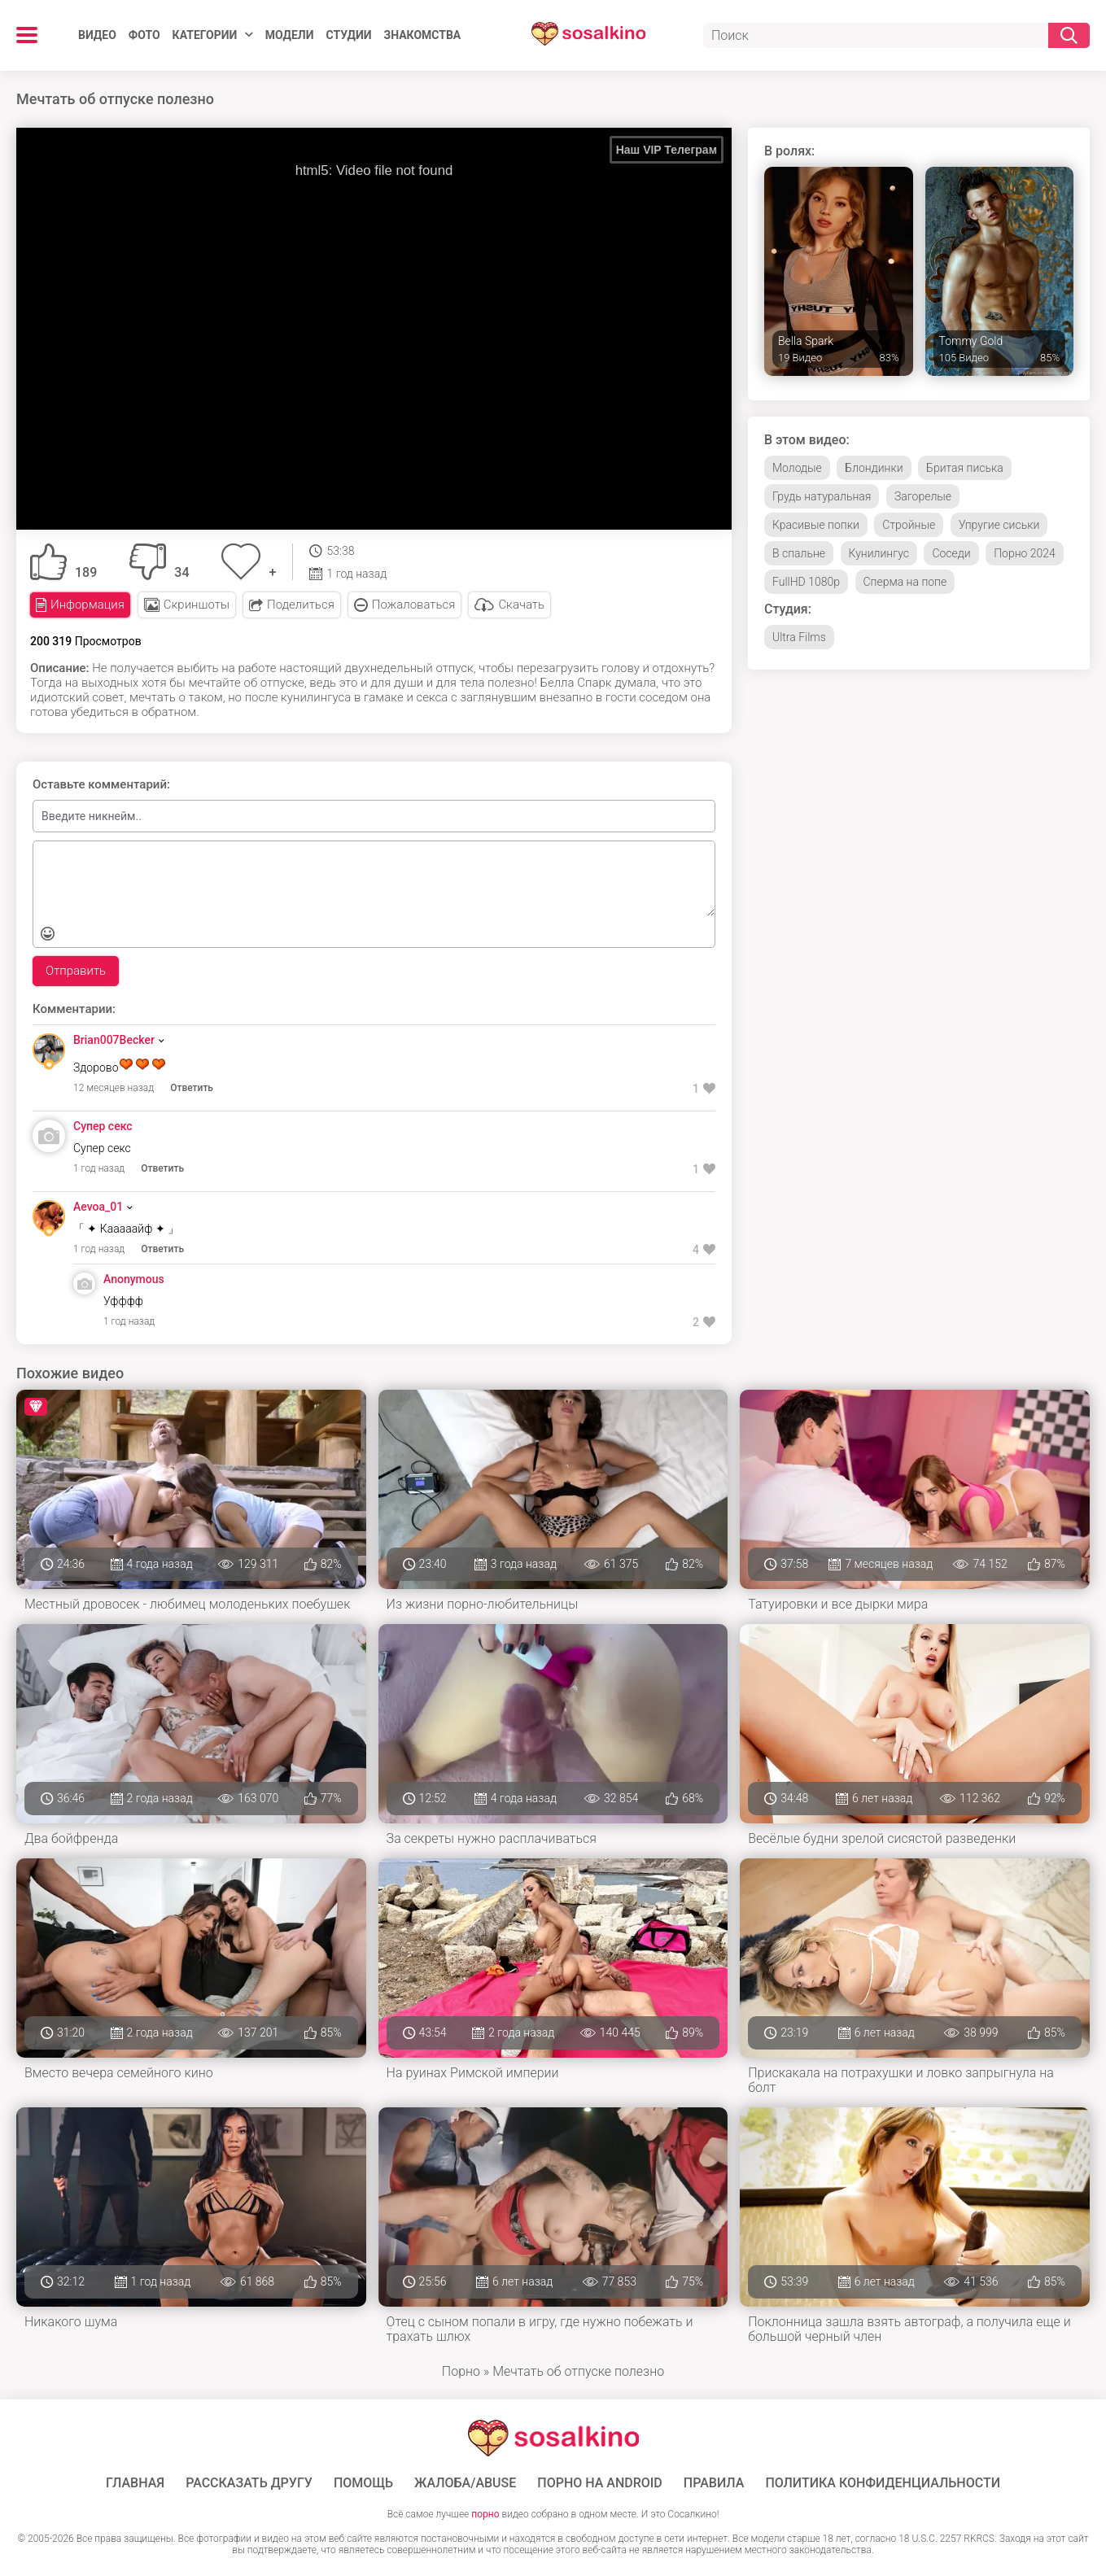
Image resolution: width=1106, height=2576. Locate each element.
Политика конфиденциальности (882, 2483)
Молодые (797, 467)
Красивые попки (815, 524)
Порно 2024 (1025, 553)
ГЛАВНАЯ (135, 2483)
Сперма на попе (905, 581)
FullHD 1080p (806, 581)
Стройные (908, 524)
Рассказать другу (249, 2483)
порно (485, 2514)
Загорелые (922, 496)
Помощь (363, 2483)
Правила (714, 2483)
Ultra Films (799, 637)
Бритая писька (964, 467)
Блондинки (874, 467)
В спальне (798, 553)
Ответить (191, 1088)
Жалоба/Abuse (465, 2483)
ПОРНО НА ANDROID (599, 2483)
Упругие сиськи (999, 524)
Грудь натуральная (821, 496)
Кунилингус (879, 553)
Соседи (951, 553)
